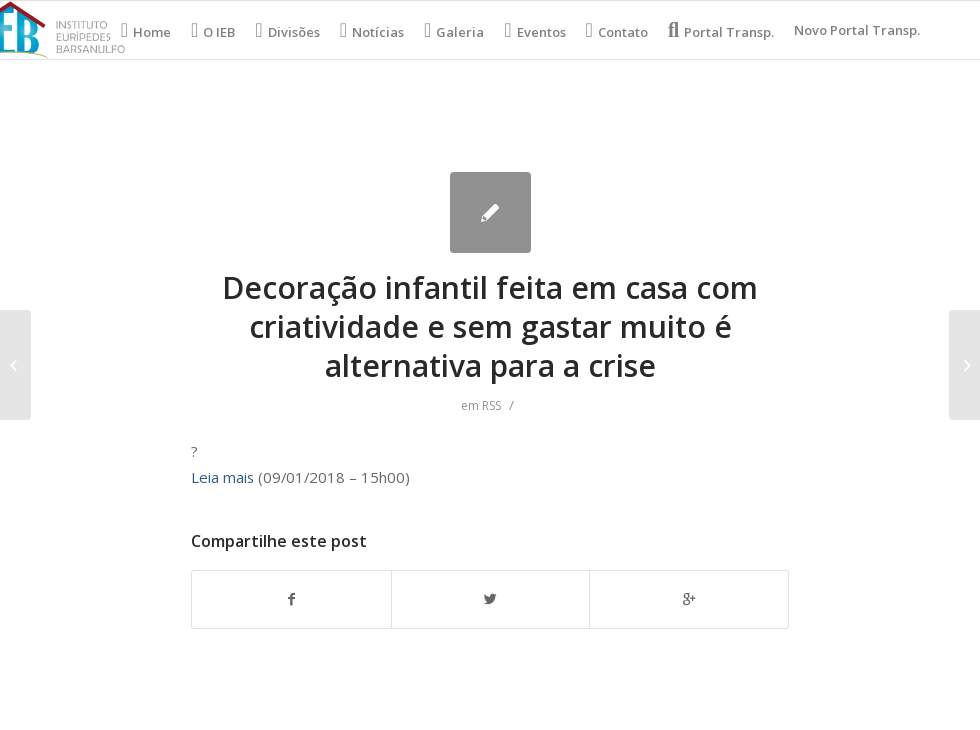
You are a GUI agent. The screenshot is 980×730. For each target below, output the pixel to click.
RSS (491, 405)
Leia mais (222, 477)
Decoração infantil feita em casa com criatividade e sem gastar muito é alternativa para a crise (490, 326)
